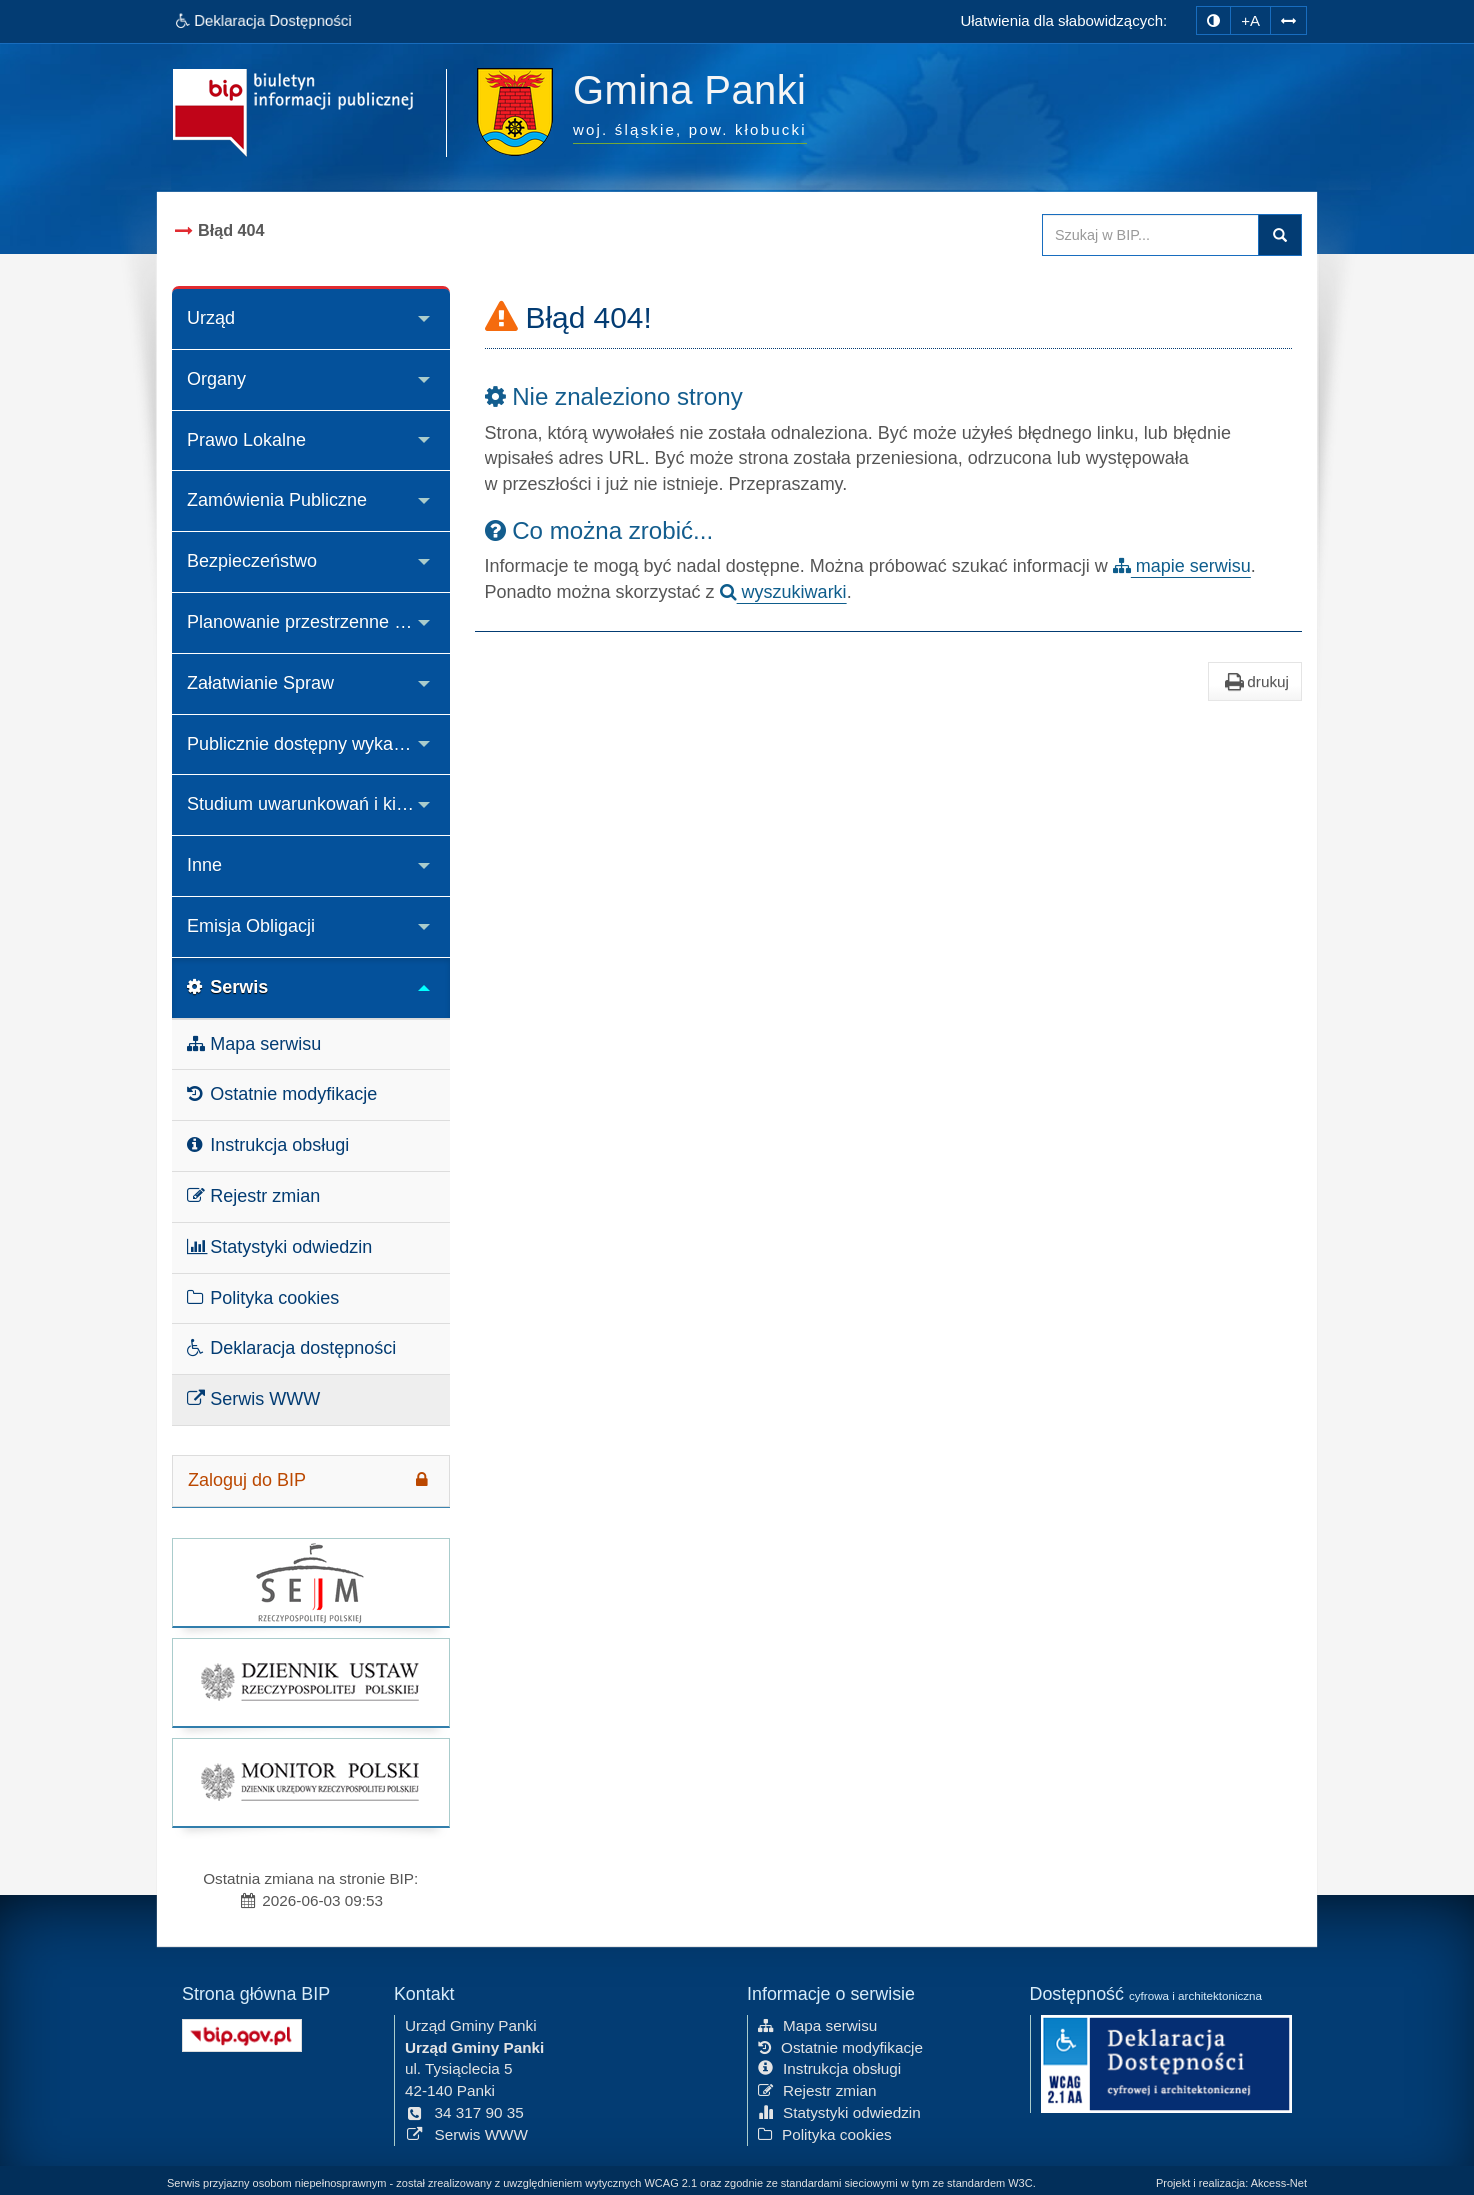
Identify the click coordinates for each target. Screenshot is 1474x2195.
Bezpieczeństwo (252, 561)
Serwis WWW (253, 1399)
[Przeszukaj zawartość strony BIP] (1150, 235)
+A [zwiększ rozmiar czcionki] (1250, 20)
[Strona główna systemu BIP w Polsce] (242, 2033)
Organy (216, 379)
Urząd (211, 318)
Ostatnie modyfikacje (282, 1094)
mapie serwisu (1182, 566)
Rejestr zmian (253, 1196)
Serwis (227, 987)
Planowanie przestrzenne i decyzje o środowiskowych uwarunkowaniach (318, 622)
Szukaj (1280, 235)
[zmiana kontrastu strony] (1213, 20)
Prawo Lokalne (246, 440)
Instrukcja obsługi (268, 1145)
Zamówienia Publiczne (277, 500)
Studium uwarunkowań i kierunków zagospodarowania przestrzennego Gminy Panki (318, 804)
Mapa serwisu (254, 1044)
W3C (1020, 2183)
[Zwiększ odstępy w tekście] (1288, 20)
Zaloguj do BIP (311, 1480)
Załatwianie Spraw (260, 683)
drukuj (1255, 682)
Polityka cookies (263, 1298)
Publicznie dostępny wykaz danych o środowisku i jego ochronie (318, 744)
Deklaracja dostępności (291, 1348)
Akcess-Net (1279, 2183)
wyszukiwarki (783, 592)
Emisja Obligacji (251, 926)
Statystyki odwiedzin (279, 1247)
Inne (204, 865)
